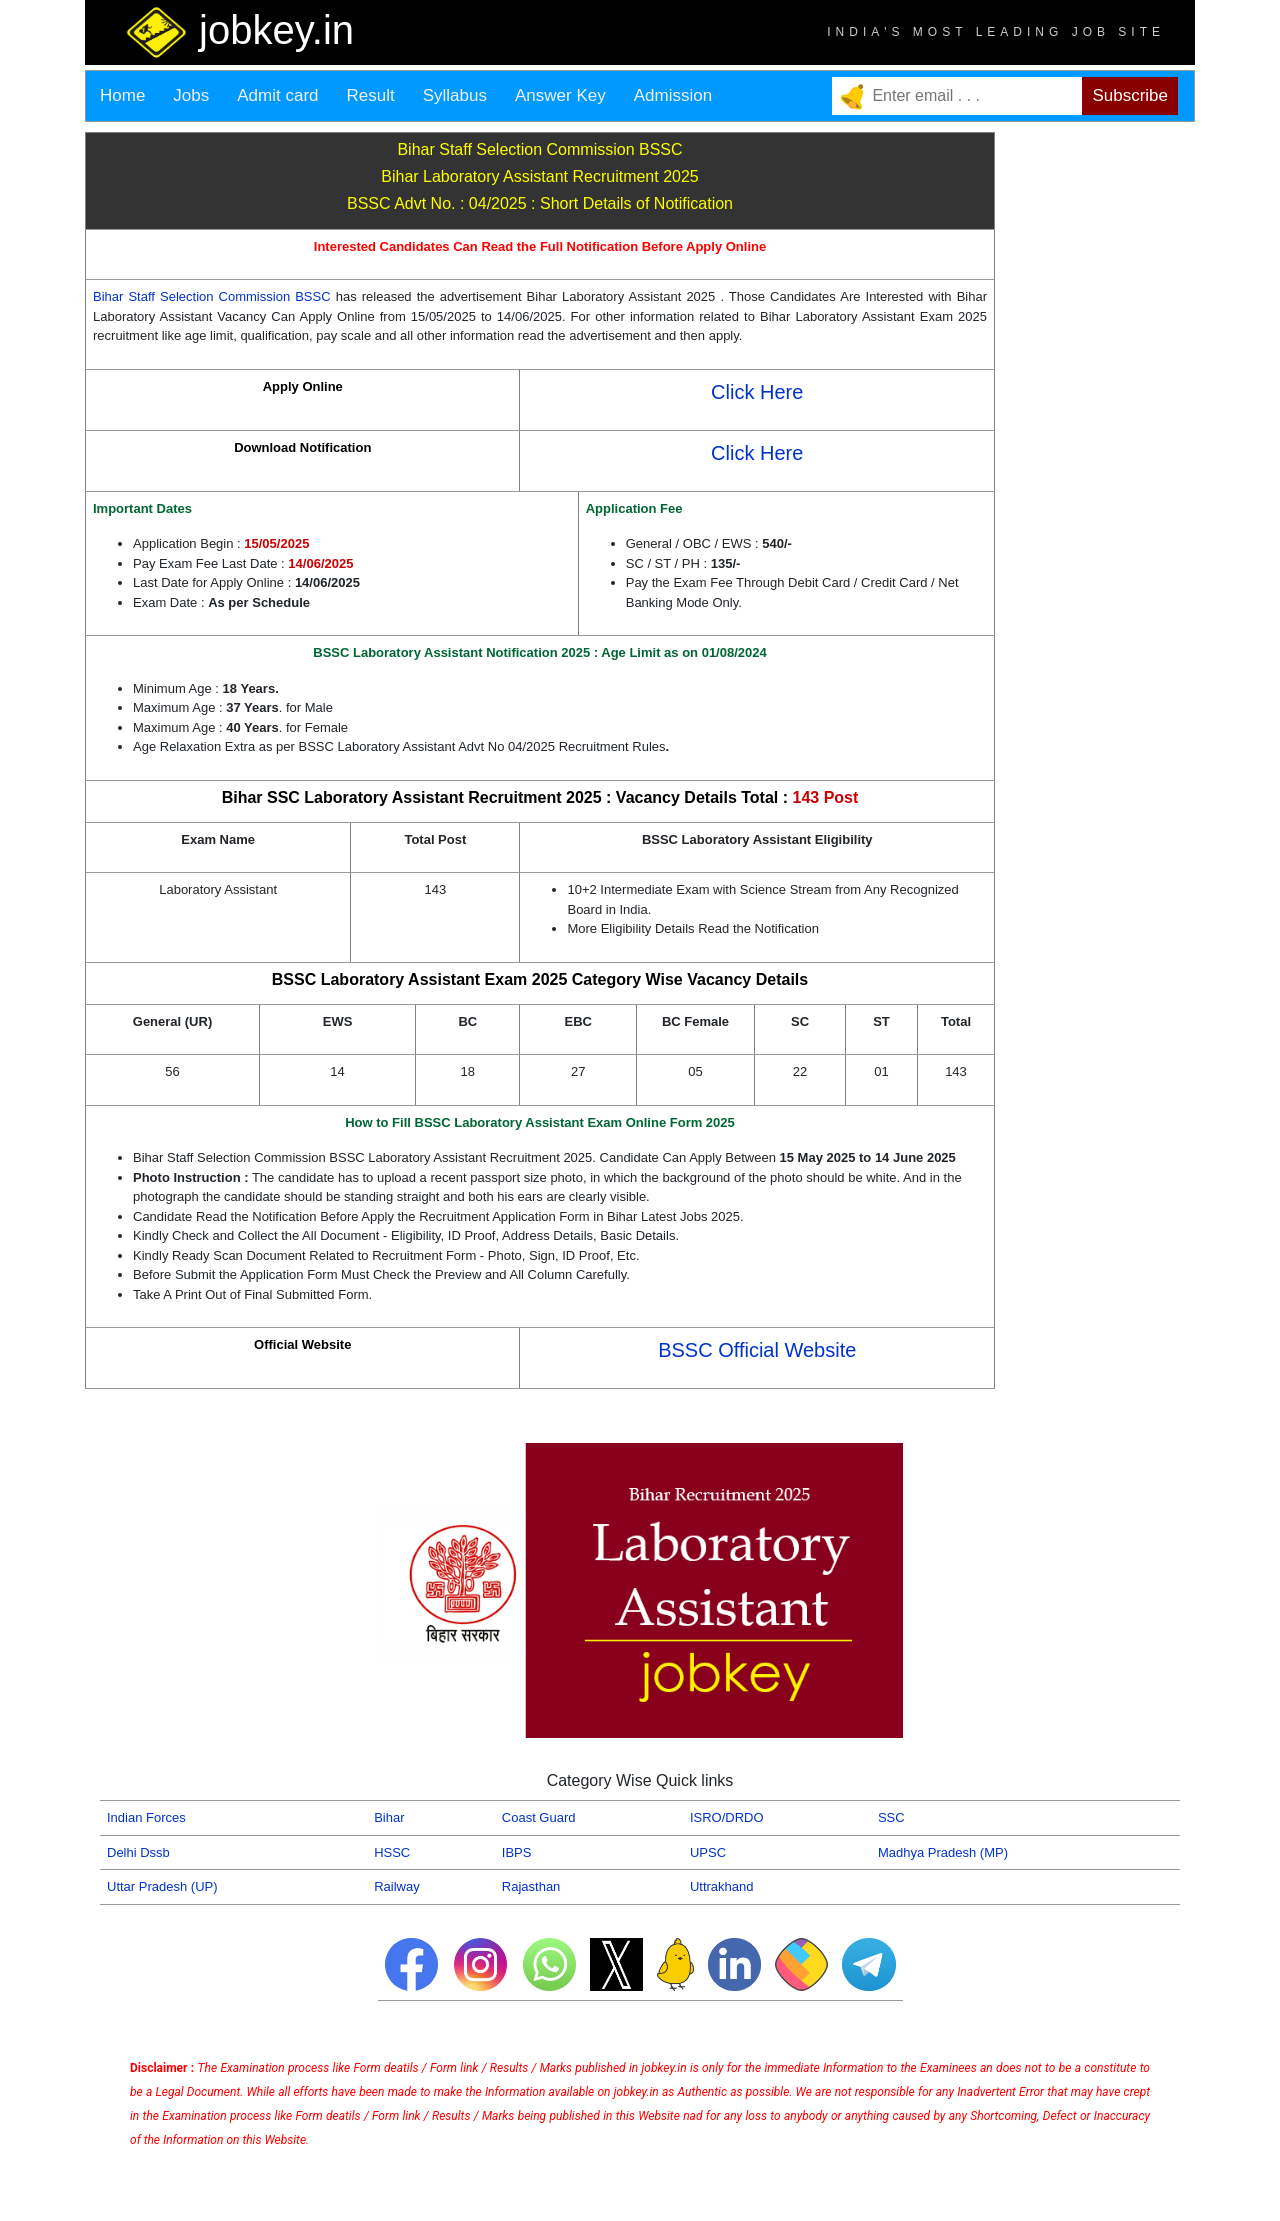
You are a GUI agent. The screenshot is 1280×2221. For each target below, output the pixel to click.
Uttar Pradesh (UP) (162, 1886)
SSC (891, 1817)
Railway (397, 1886)
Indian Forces (146, 1817)
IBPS (517, 1852)
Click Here (757, 392)
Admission (673, 95)
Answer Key (560, 95)
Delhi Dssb (138, 1852)
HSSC (392, 1852)
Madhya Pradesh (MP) (943, 1852)
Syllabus (455, 95)
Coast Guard (539, 1817)
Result (371, 95)
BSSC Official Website (757, 1350)
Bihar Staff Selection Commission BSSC (214, 296)
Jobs (191, 95)
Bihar (389, 1817)
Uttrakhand (722, 1886)
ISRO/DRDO (727, 1817)
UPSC (708, 1852)
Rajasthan (531, 1886)
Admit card (277, 95)
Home (122, 95)
